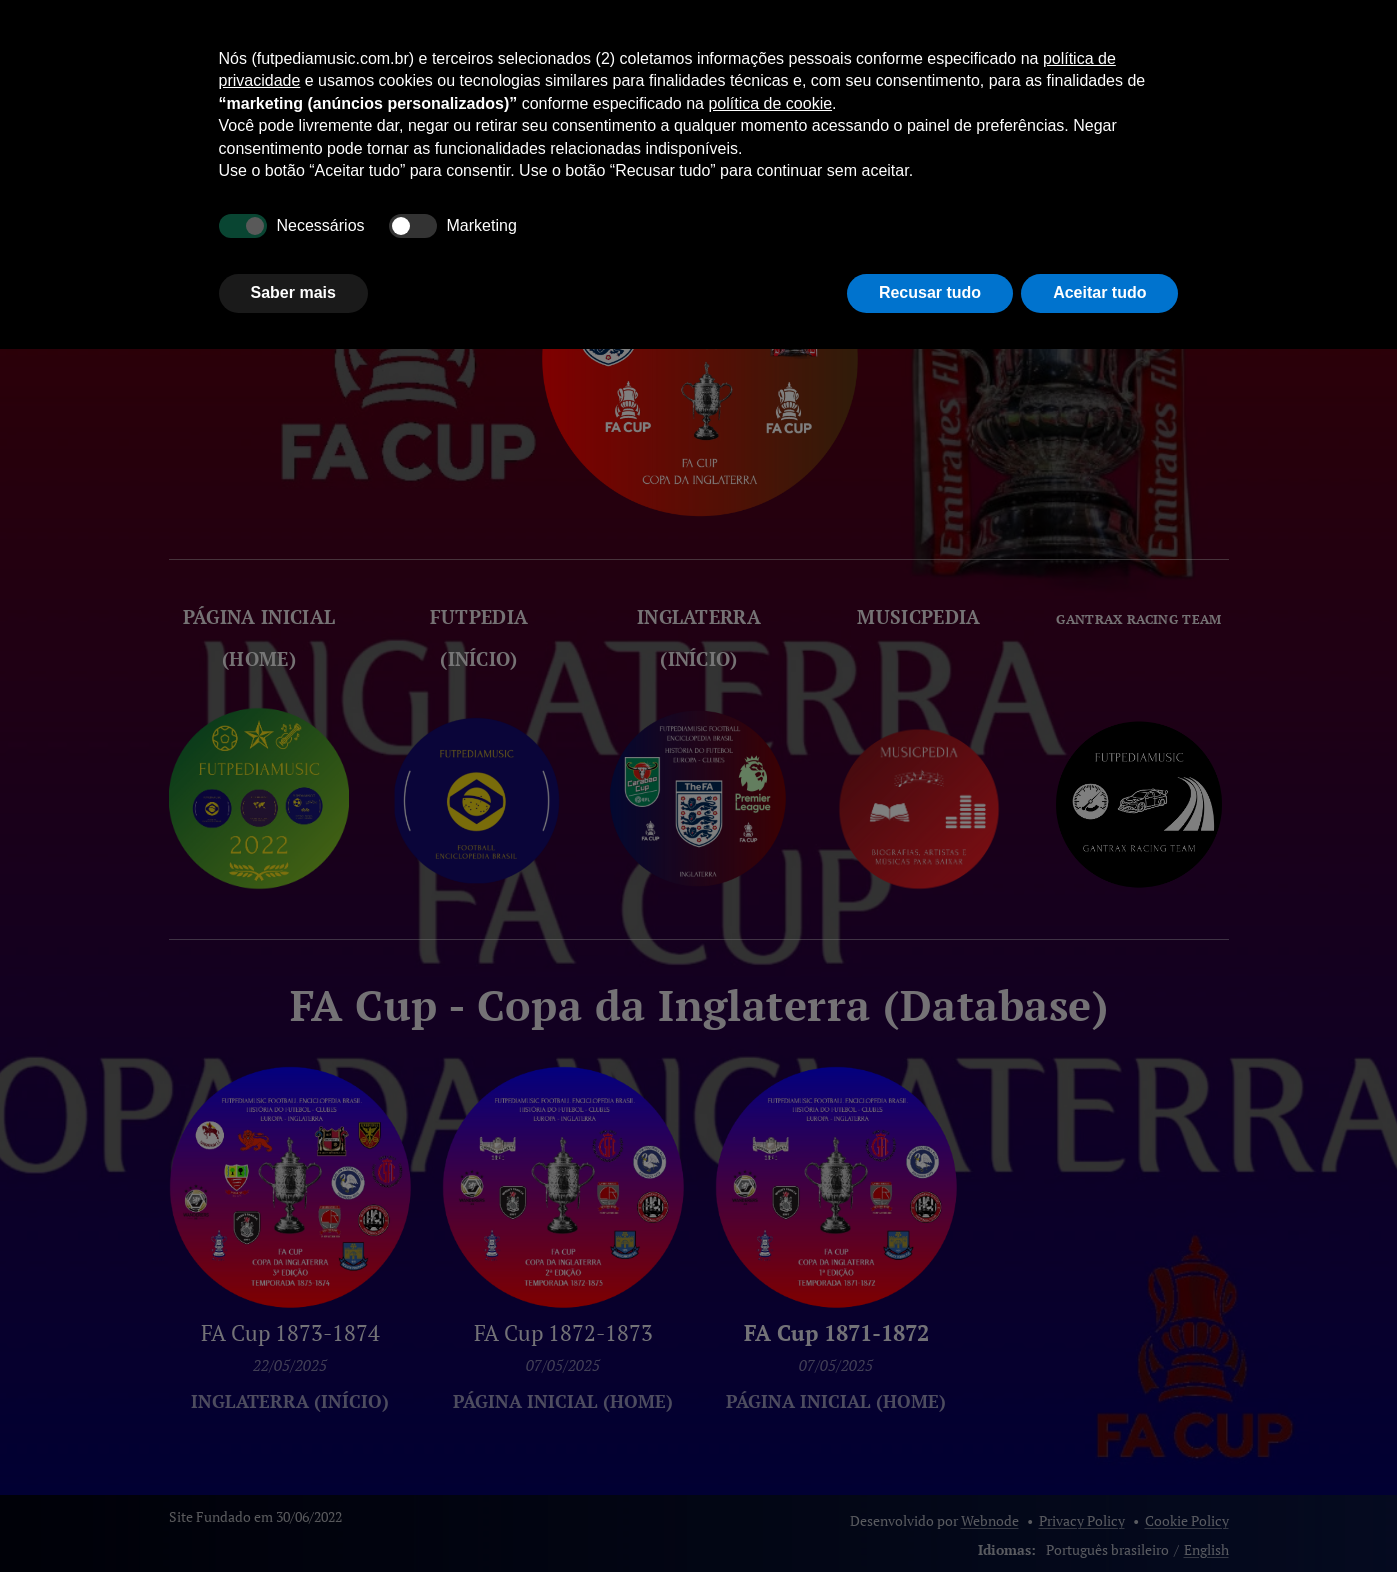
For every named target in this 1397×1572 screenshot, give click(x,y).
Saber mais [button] (293, 292)
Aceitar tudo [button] (1099, 292)
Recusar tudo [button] (930, 292)
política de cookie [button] (770, 103)
